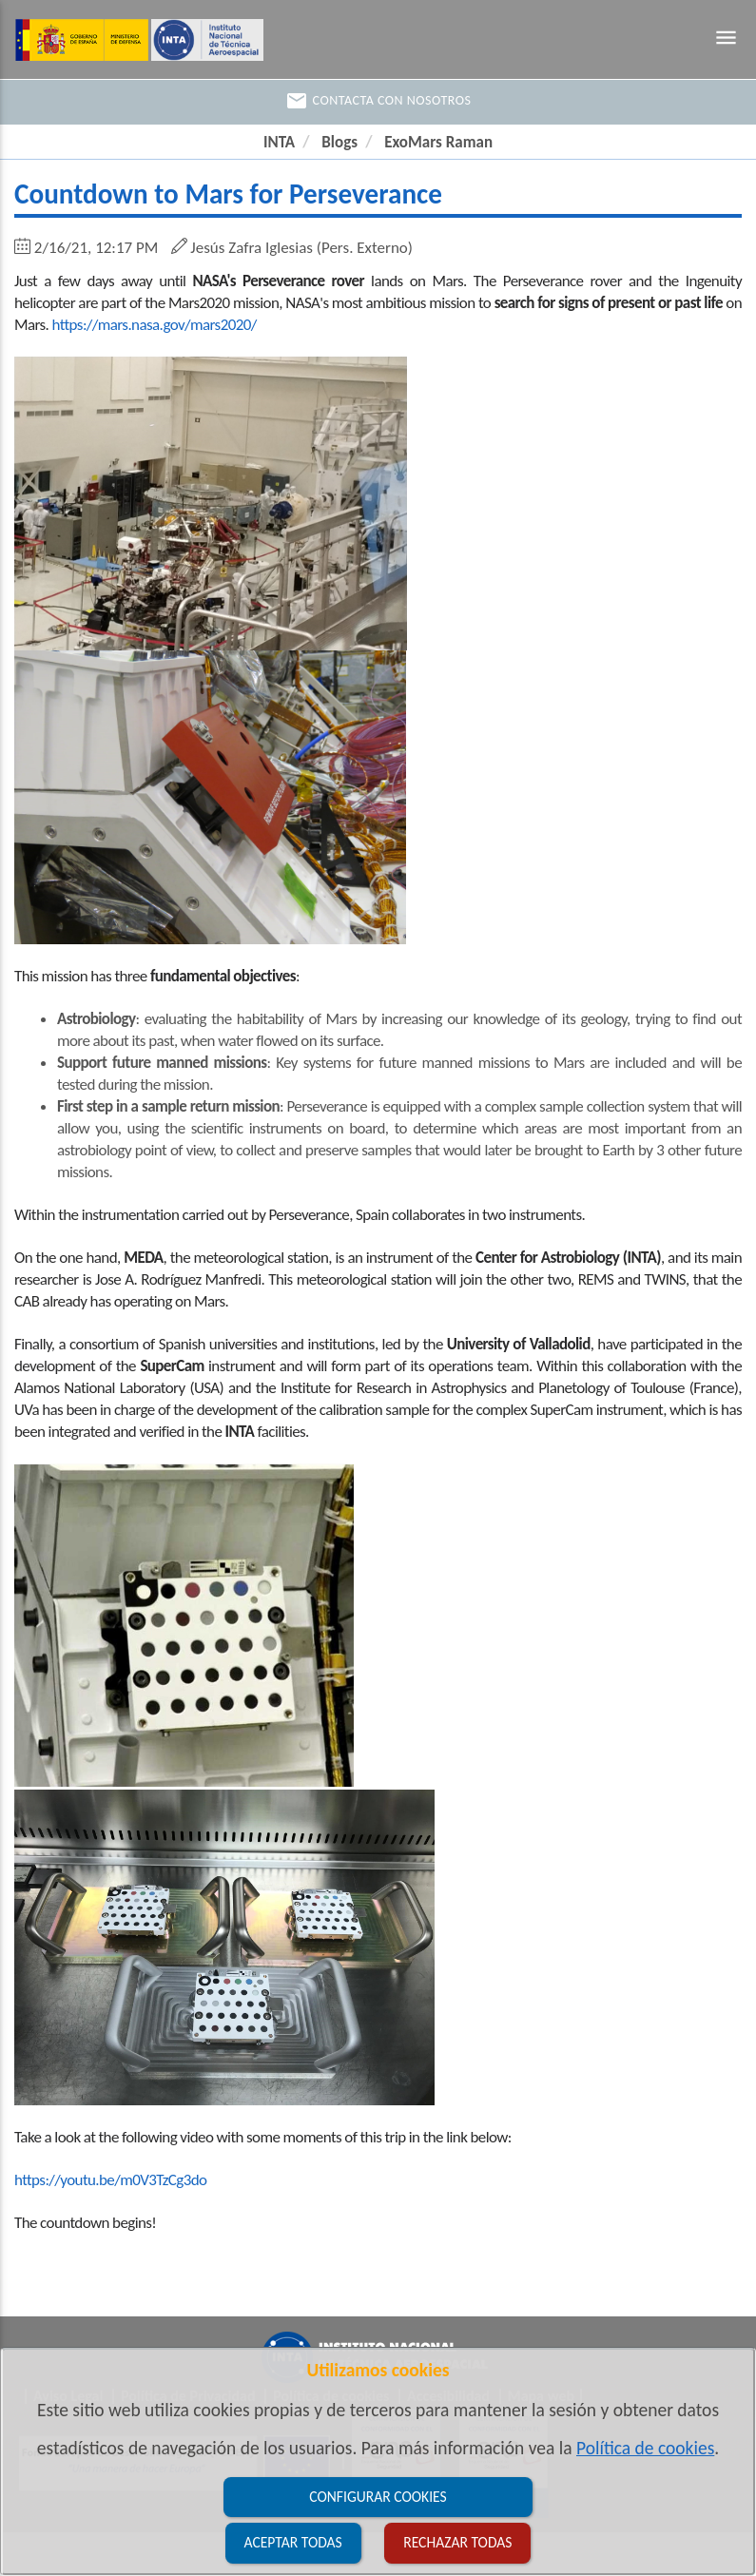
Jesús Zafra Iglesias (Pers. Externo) (301, 248)
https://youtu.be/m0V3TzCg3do (110, 2180)
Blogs (339, 142)
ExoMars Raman (438, 142)
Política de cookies (645, 2447)
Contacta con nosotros (378, 100)
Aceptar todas (293, 2542)
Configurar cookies (377, 2497)
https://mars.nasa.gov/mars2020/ (154, 325)
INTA (279, 142)
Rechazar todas (457, 2542)
